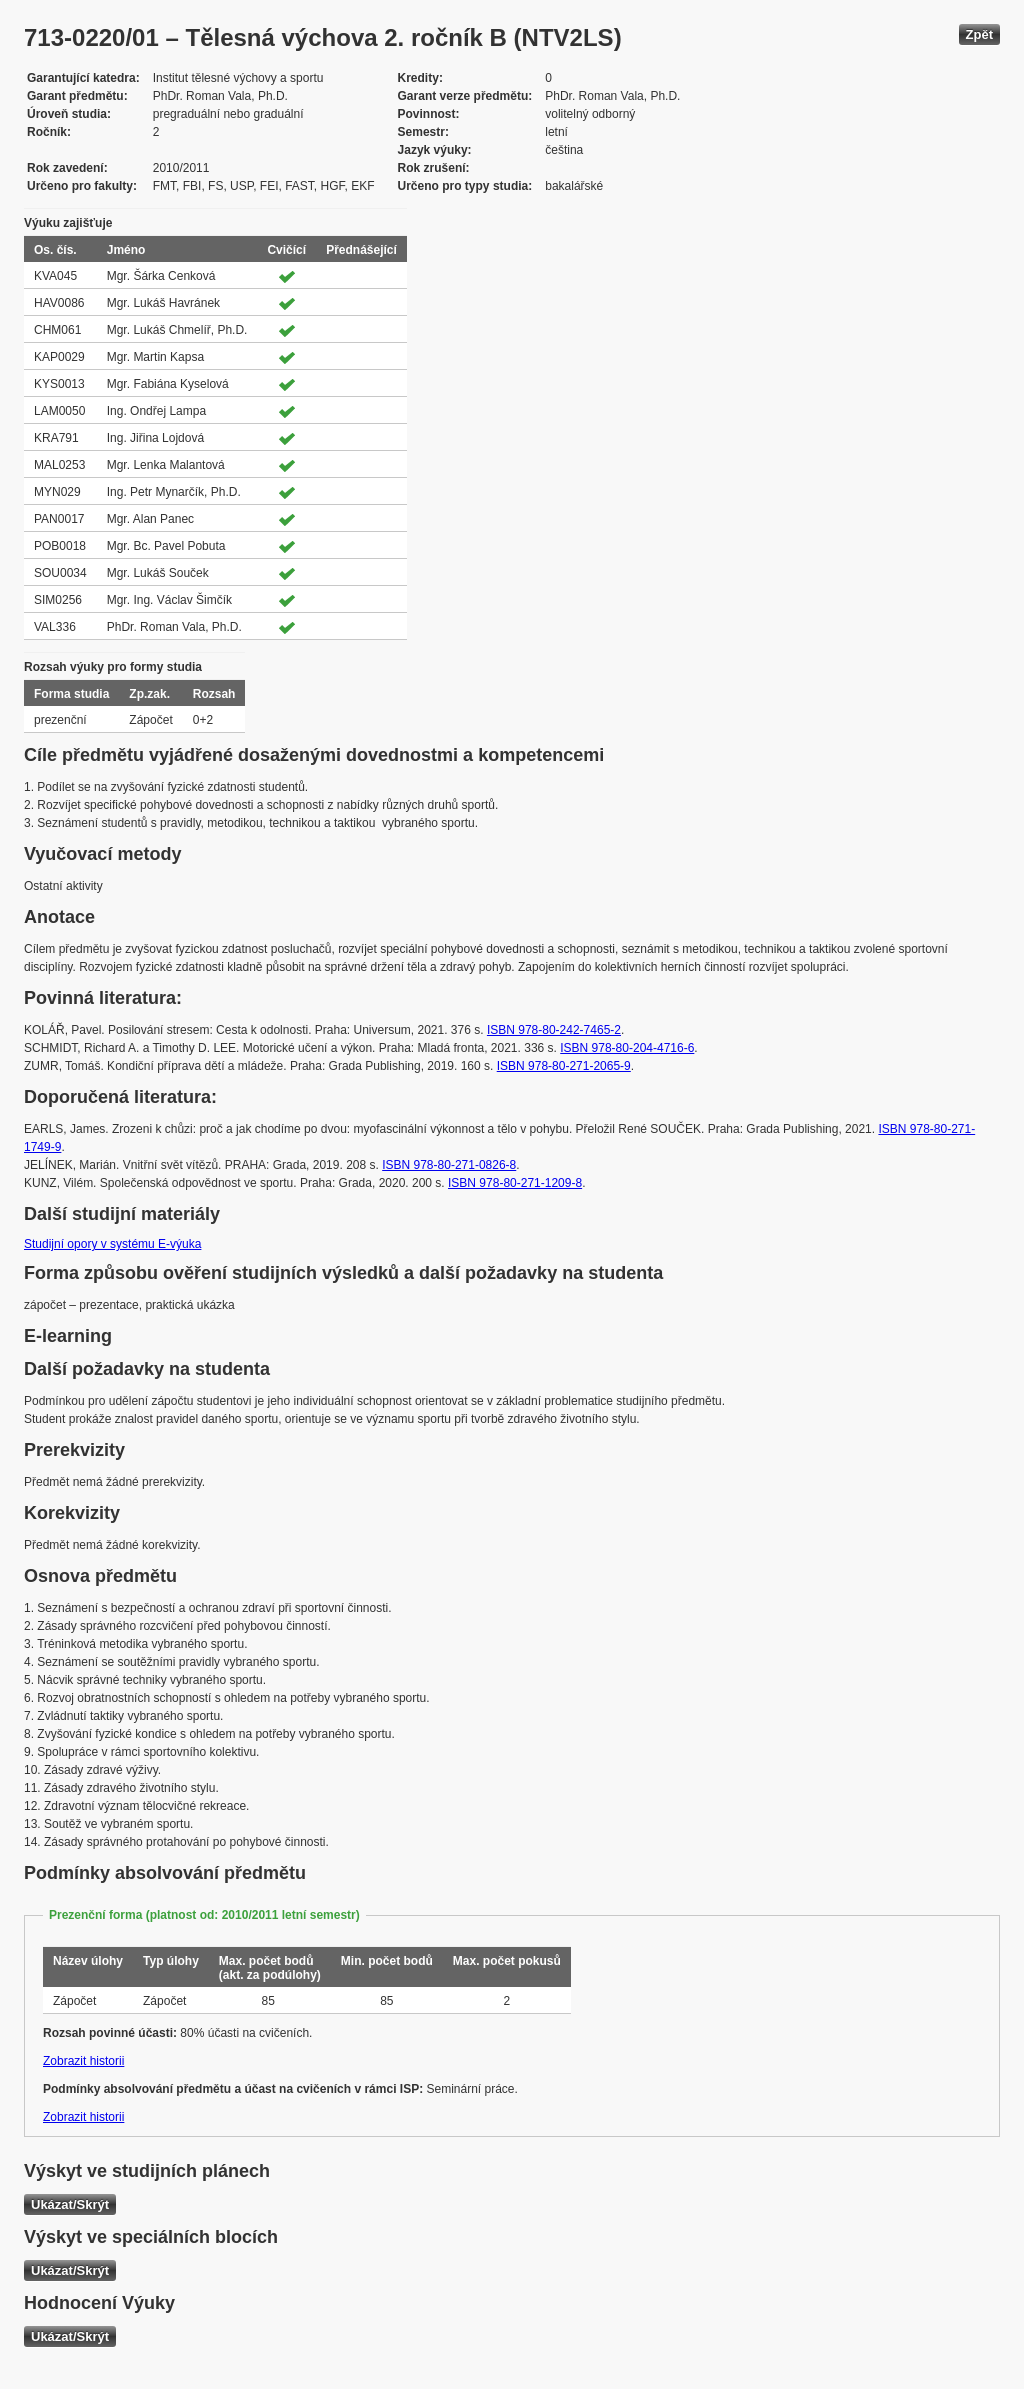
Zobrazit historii (83, 2061)
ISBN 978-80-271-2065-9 (564, 1066)
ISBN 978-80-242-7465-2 (554, 1030)
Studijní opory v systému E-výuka (112, 1244)
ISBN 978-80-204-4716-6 (627, 1048)
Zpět (979, 34)
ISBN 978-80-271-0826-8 (449, 1165)
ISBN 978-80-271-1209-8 (515, 1183)
